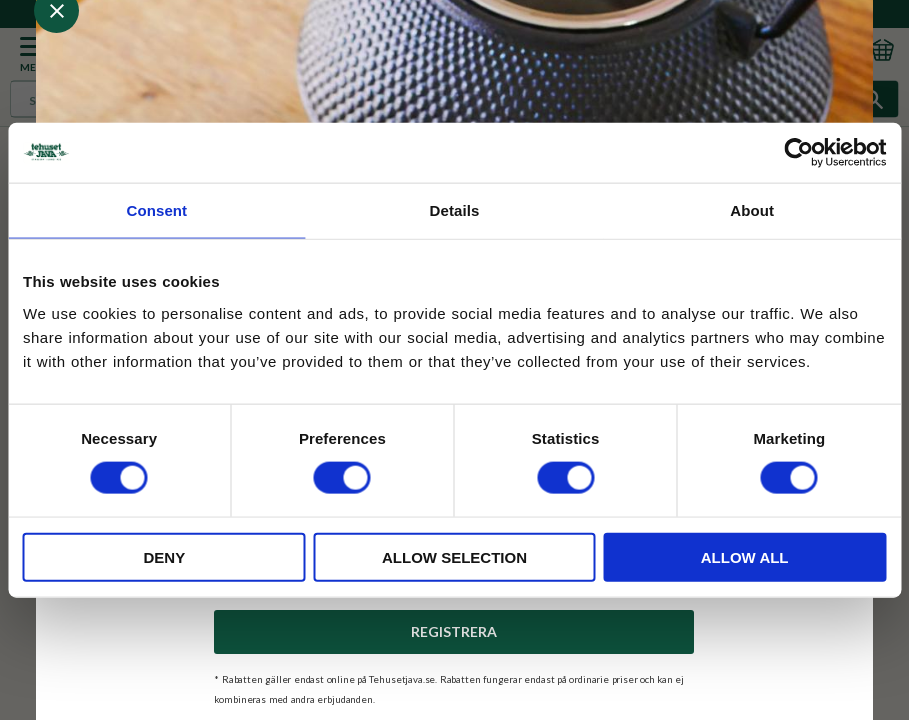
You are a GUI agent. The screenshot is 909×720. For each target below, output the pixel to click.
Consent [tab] (156, 210)
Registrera (454, 631)
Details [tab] (455, 210)
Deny (164, 556)
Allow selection (454, 556)
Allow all (745, 556)
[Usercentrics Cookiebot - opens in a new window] (798, 153)
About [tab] (752, 210)
